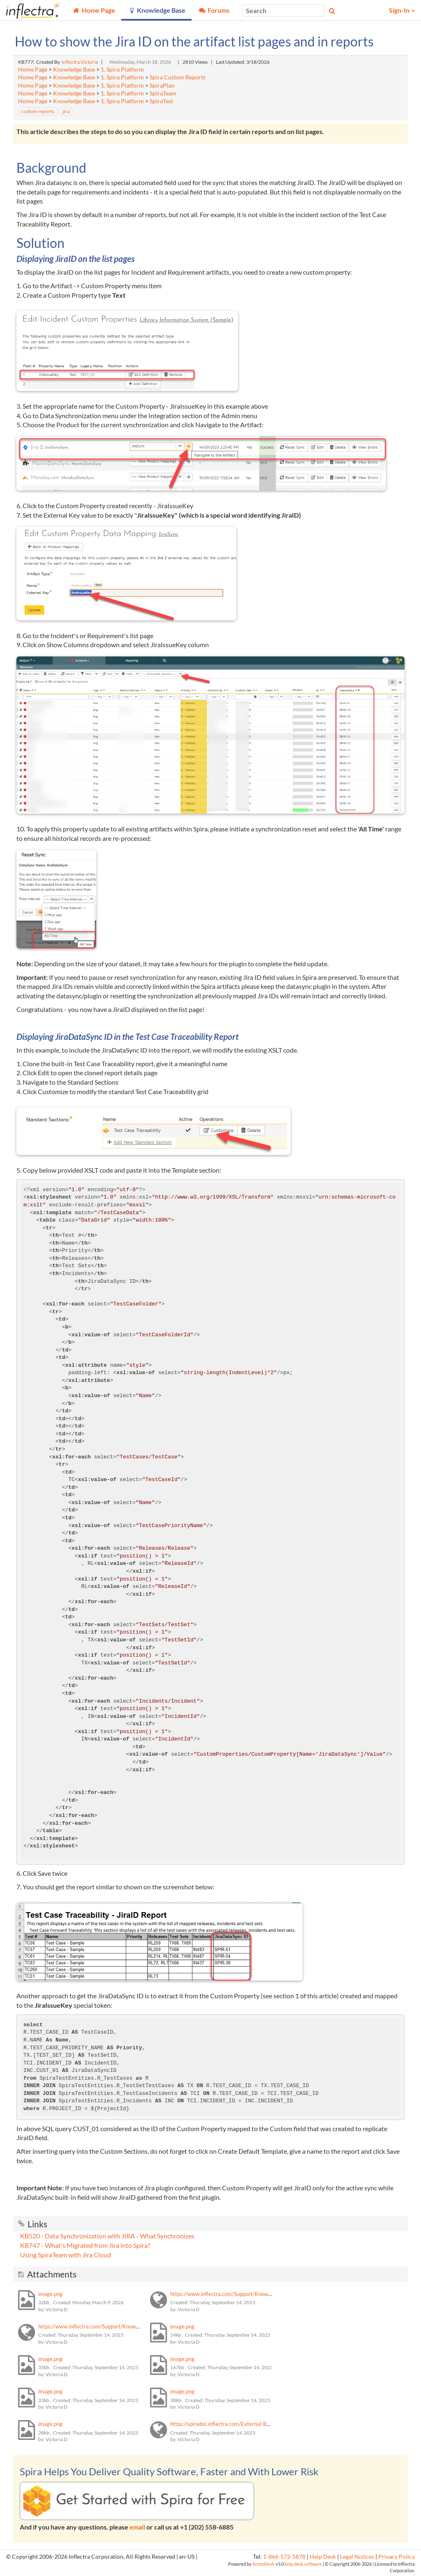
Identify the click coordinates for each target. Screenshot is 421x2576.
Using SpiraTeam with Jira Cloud (65, 2255)
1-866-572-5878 (284, 2556)
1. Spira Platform (122, 69)
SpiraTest (161, 101)
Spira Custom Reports (178, 77)
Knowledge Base (74, 69)
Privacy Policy (396, 2556)
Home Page (32, 69)
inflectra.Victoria (80, 62)
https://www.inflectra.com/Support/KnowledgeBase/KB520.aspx (247, 2294)
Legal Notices (357, 2556)
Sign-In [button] (402, 10)
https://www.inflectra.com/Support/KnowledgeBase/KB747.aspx (115, 2326)
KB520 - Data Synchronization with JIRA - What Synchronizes (107, 2236)
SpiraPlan (162, 85)
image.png (50, 2294)
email (137, 2527)
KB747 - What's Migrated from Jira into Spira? (85, 2245)
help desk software (303, 2564)
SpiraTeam (163, 93)
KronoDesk (263, 2564)
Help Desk (323, 2556)
